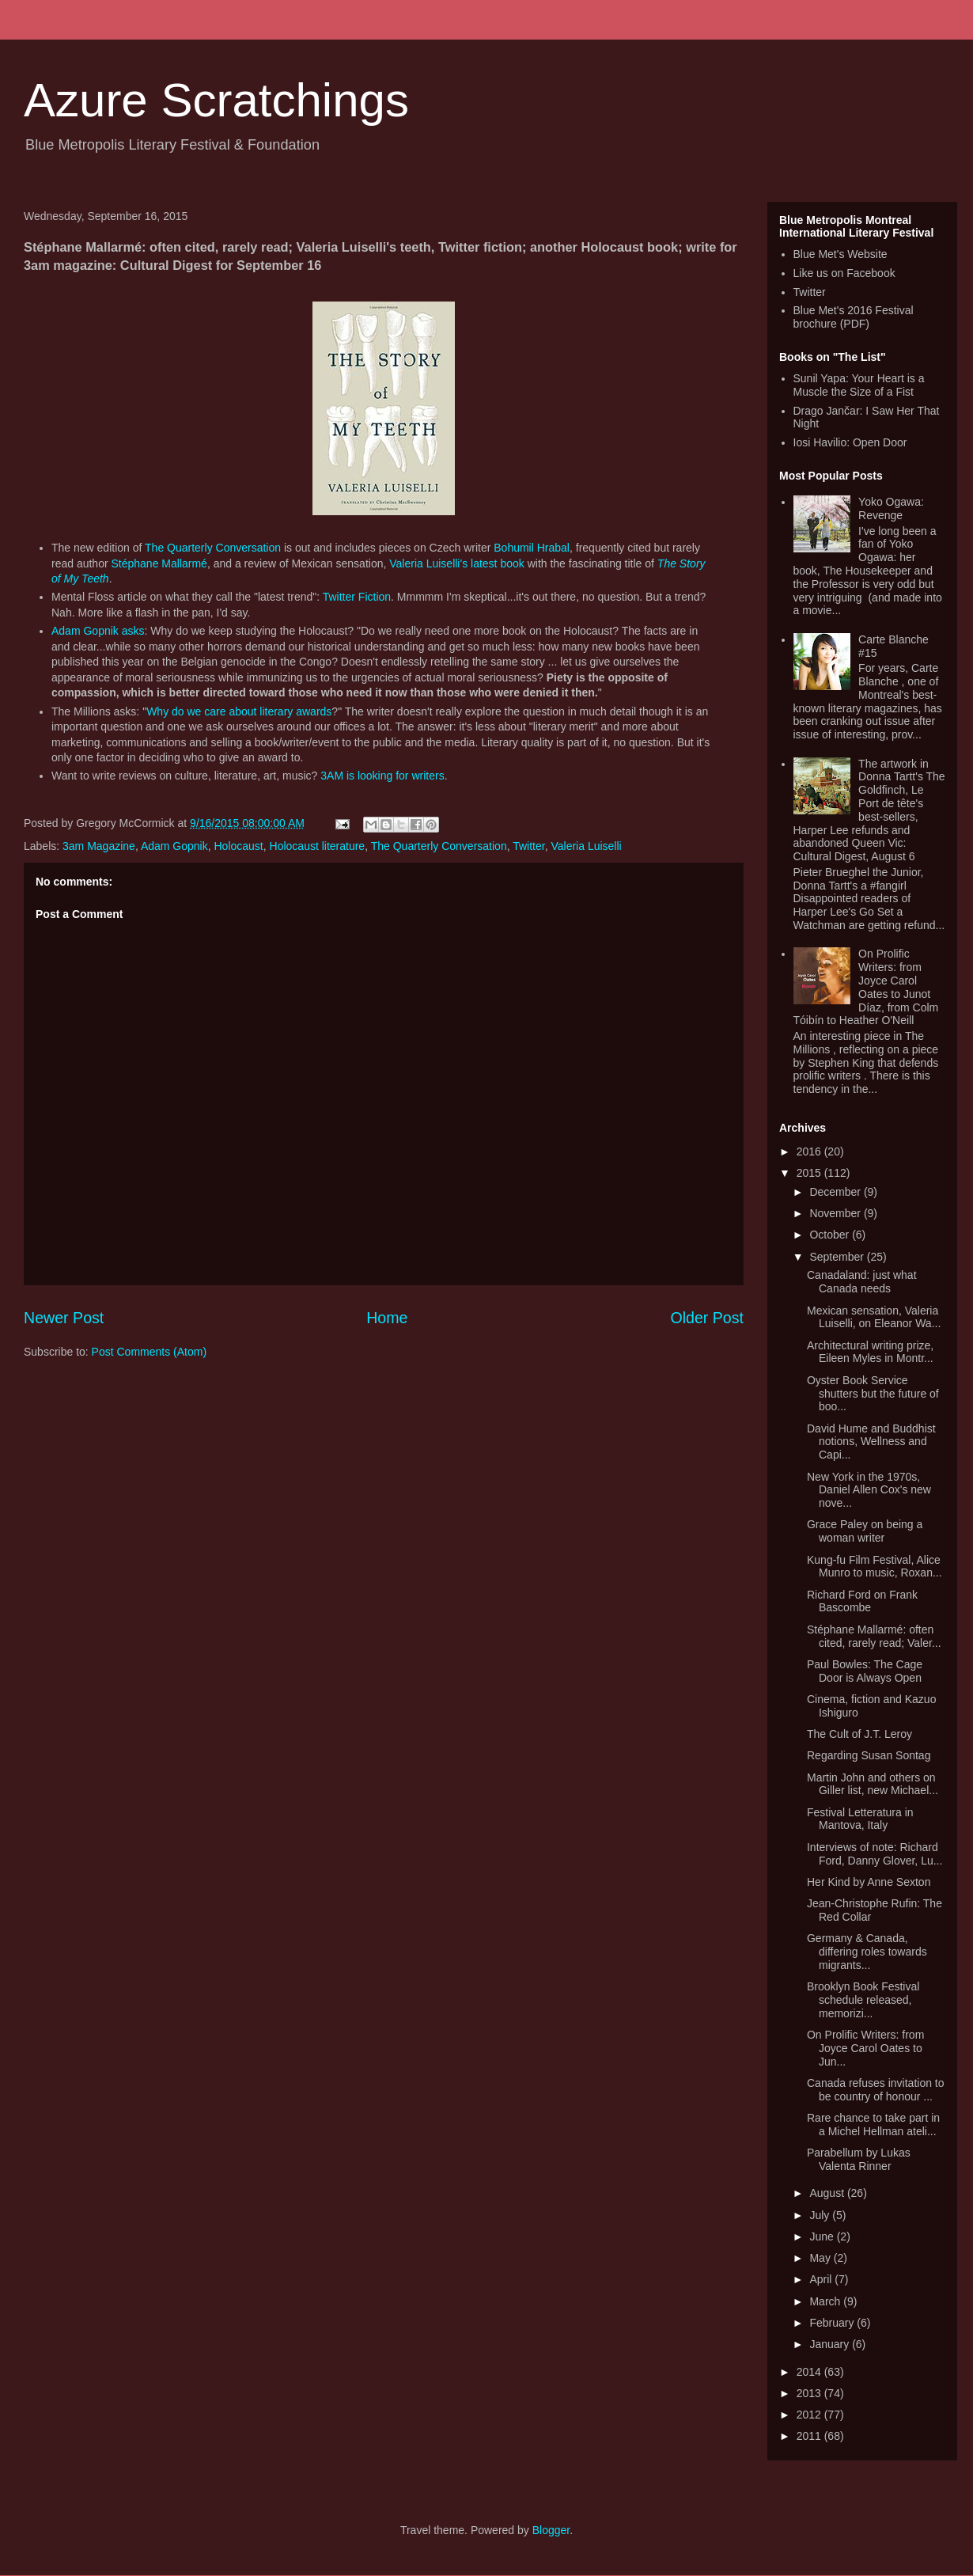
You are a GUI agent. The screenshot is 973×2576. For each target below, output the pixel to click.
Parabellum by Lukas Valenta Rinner (859, 2159)
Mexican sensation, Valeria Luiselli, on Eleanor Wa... (874, 1317)
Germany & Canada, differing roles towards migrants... (867, 1951)
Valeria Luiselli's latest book (456, 563)
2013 (810, 2393)
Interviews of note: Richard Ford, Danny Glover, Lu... (874, 1854)
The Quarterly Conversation (213, 547)
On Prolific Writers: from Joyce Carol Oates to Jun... (865, 2048)
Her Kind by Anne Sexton (868, 1882)
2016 (810, 1151)
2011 (810, 2436)
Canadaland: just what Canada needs (862, 1282)
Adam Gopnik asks (98, 630)
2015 (810, 1173)
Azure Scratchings (216, 100)
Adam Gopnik (174, 846)
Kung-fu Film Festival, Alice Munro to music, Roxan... (874, 1567)
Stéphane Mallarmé (159, 563)
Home (386, 1317)
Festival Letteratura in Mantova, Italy (860, 1819)
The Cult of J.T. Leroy (859, 1734)
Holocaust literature (317, 846)
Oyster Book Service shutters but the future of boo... (873, 1393)
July (820, 2215)
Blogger (551, 2530)
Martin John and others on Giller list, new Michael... (872, 1784)
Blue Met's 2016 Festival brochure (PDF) (853, 317)
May (821, 2258)
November (836, 1213)
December (836, 1192)
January (830, 2344)
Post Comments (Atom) (149, 1351)
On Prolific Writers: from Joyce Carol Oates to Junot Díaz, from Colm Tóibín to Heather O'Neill (866, 986)
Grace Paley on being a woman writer (864, 1531)
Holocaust (238, 846)
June (822, 2236)
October (830, 1234)
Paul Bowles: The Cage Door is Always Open (864, 1671)
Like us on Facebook (844, 273)
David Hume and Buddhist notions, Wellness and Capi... (871, 1442)
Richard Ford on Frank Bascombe (862, 1601)
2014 (810, 2371)
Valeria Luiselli (586, 846)
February (833, 2322)
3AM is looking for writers (382, 775)
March (826, 2301)
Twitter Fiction (357, 596)
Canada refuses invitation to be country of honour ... (876, 2090)
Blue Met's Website (840, 254)
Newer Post (64, 1317)
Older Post (707, 1317)
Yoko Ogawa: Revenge (891, 508)
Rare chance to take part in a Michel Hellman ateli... (873, 2124)
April (822, 2279)
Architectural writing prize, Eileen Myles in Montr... (870, 1352)
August (827, 2193)
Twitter (528, 846)
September (837, 1256)
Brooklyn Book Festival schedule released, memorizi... (863, 2000)
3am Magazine (98, 846)
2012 (810, 2414)
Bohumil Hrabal (532, 547)
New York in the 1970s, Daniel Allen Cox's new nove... (869, 1490)
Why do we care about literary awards (238, 711)
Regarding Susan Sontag (868, 1755)
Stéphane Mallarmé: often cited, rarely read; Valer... (874, 1636)
